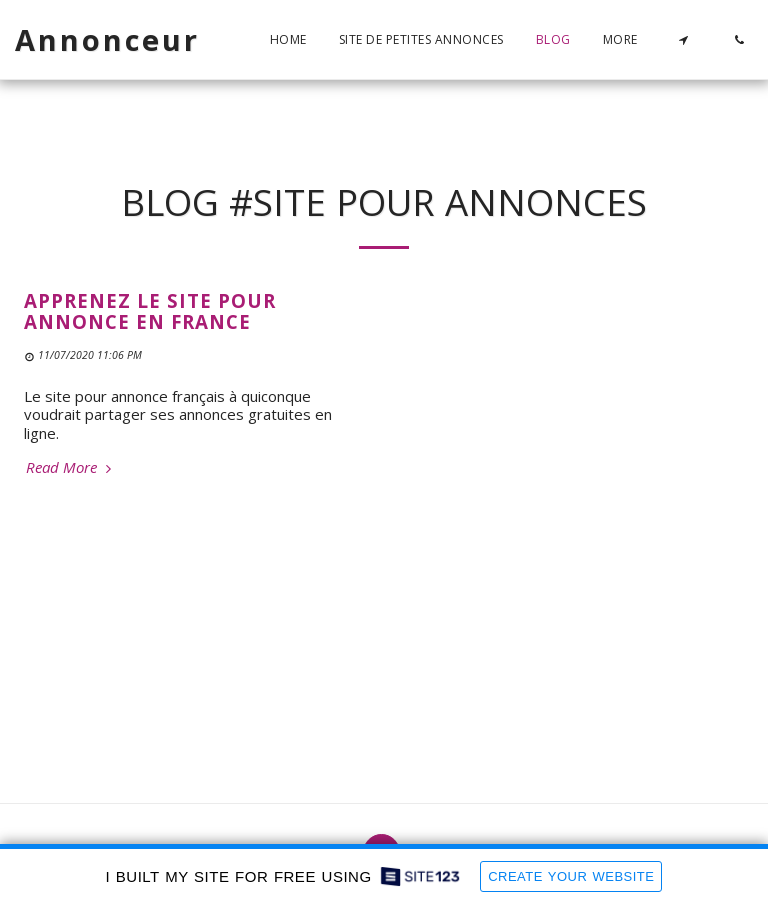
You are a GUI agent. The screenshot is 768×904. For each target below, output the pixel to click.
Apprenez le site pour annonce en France (150, 311)
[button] (683, 40)
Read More (71, 467)
